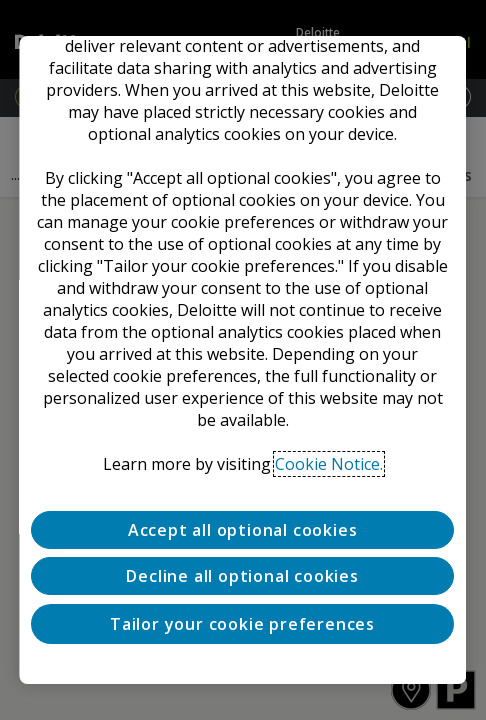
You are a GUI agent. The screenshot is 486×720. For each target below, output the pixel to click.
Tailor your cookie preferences (242, 624)
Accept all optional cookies (243, 530)
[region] (242, 360)
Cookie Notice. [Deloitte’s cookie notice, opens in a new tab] (329, 464)
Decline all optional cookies (243, 576)
